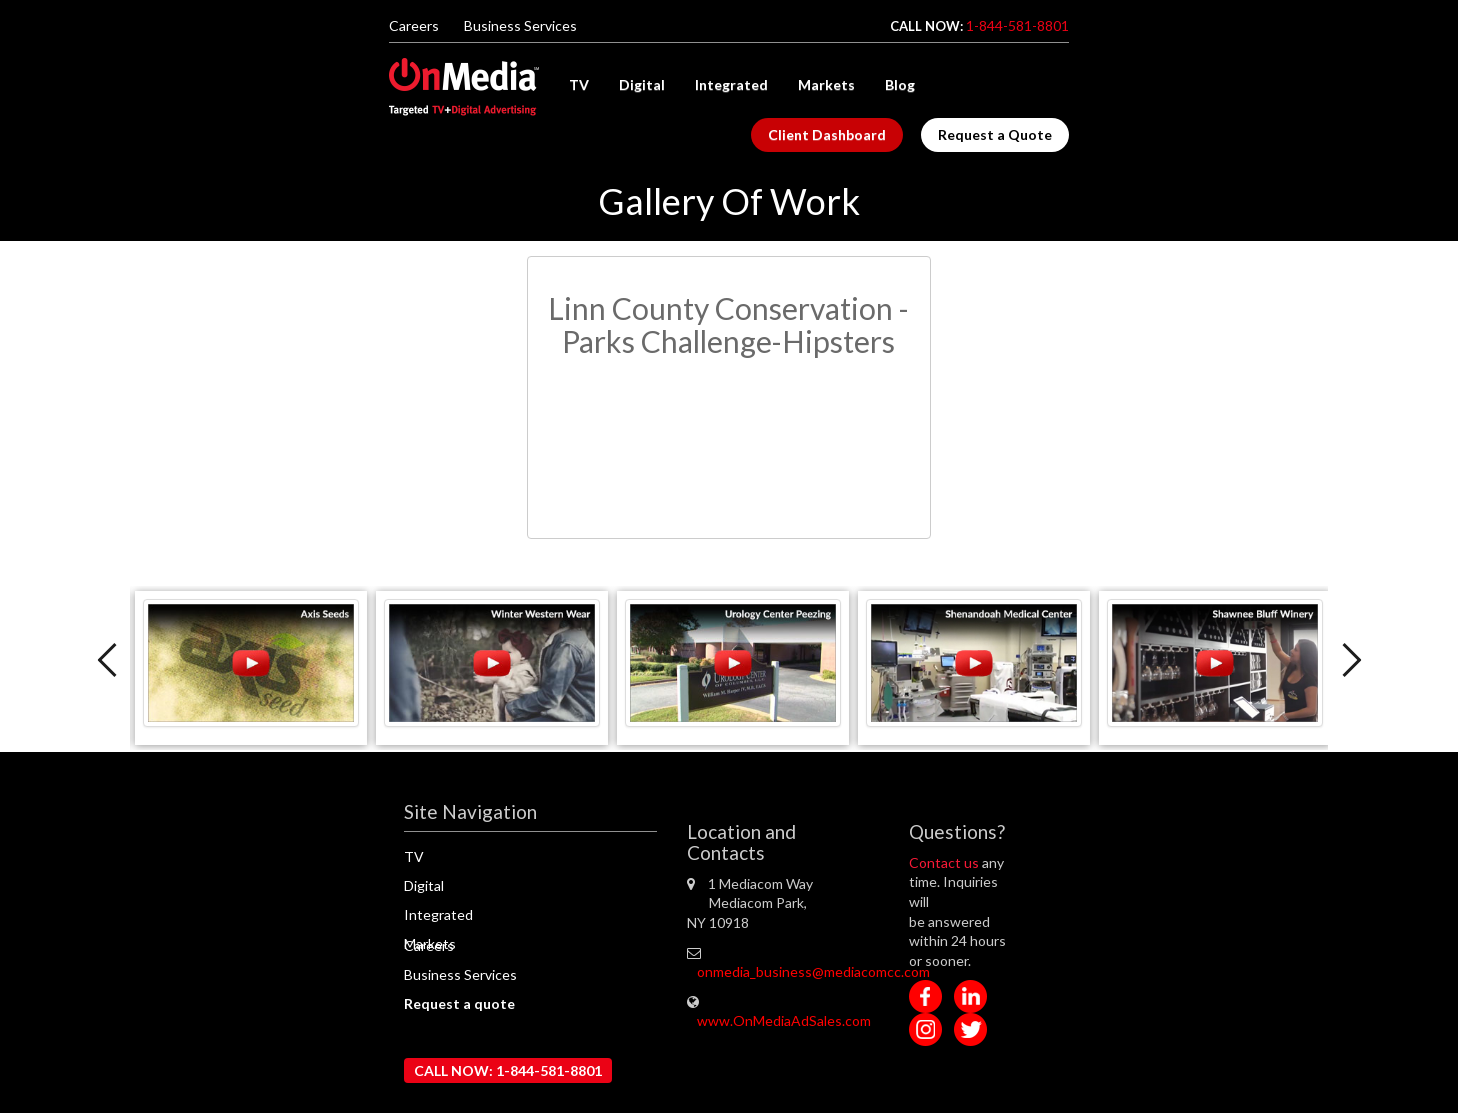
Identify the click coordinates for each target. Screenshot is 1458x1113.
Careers (414, 25)
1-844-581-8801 (1017, 25)
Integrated (731, 84)
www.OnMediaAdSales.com (784, 1020)
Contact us (945, 862)
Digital (642, 84)
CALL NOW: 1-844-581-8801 (508, 1070)
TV (579, 84)
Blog (900, 84)
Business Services (520, 25)
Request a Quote (995, 134)
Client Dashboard (827, 134)
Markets (826, 84)
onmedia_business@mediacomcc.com (813, 971)
